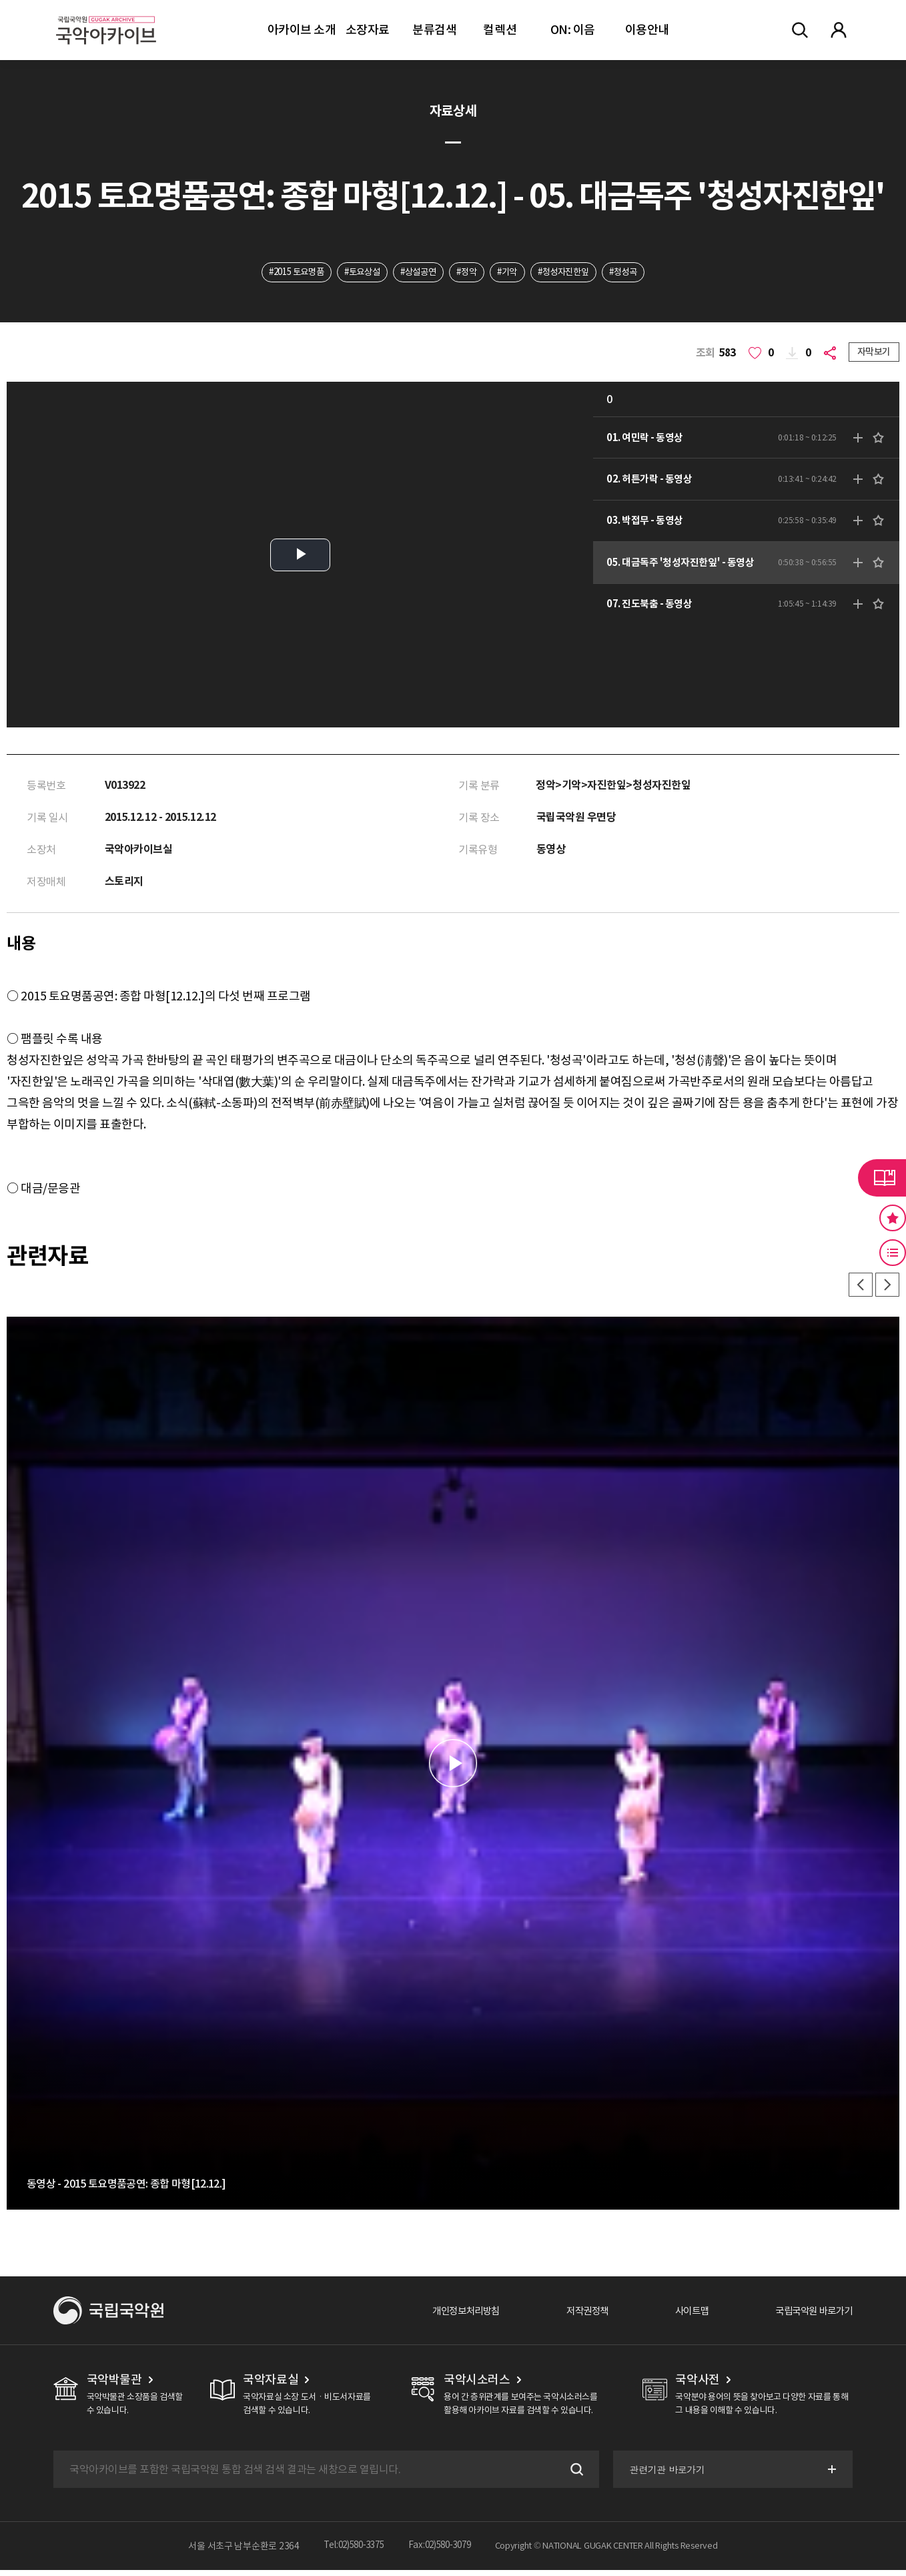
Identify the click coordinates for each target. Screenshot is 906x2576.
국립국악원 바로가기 (808, 2316)
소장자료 (368, 29)
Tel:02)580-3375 (350, 2552)
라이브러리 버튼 (882, 1178)
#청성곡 (639, 273)
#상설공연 (415, 273)
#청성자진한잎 (573, 273)
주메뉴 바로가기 (0, 0)
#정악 (468, 273)
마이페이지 (839, 30)
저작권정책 (566, 2316)
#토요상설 (354, 273)
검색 (572, 2475)
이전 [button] (856, 1289)
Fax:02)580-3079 (443, 2552)
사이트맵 (677, 2316)
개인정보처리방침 (437, 2316)
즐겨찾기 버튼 (892, 1218)
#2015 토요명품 (282, 273)
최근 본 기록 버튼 (892, 1252)
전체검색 (800, 30)
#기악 (513, 273)
